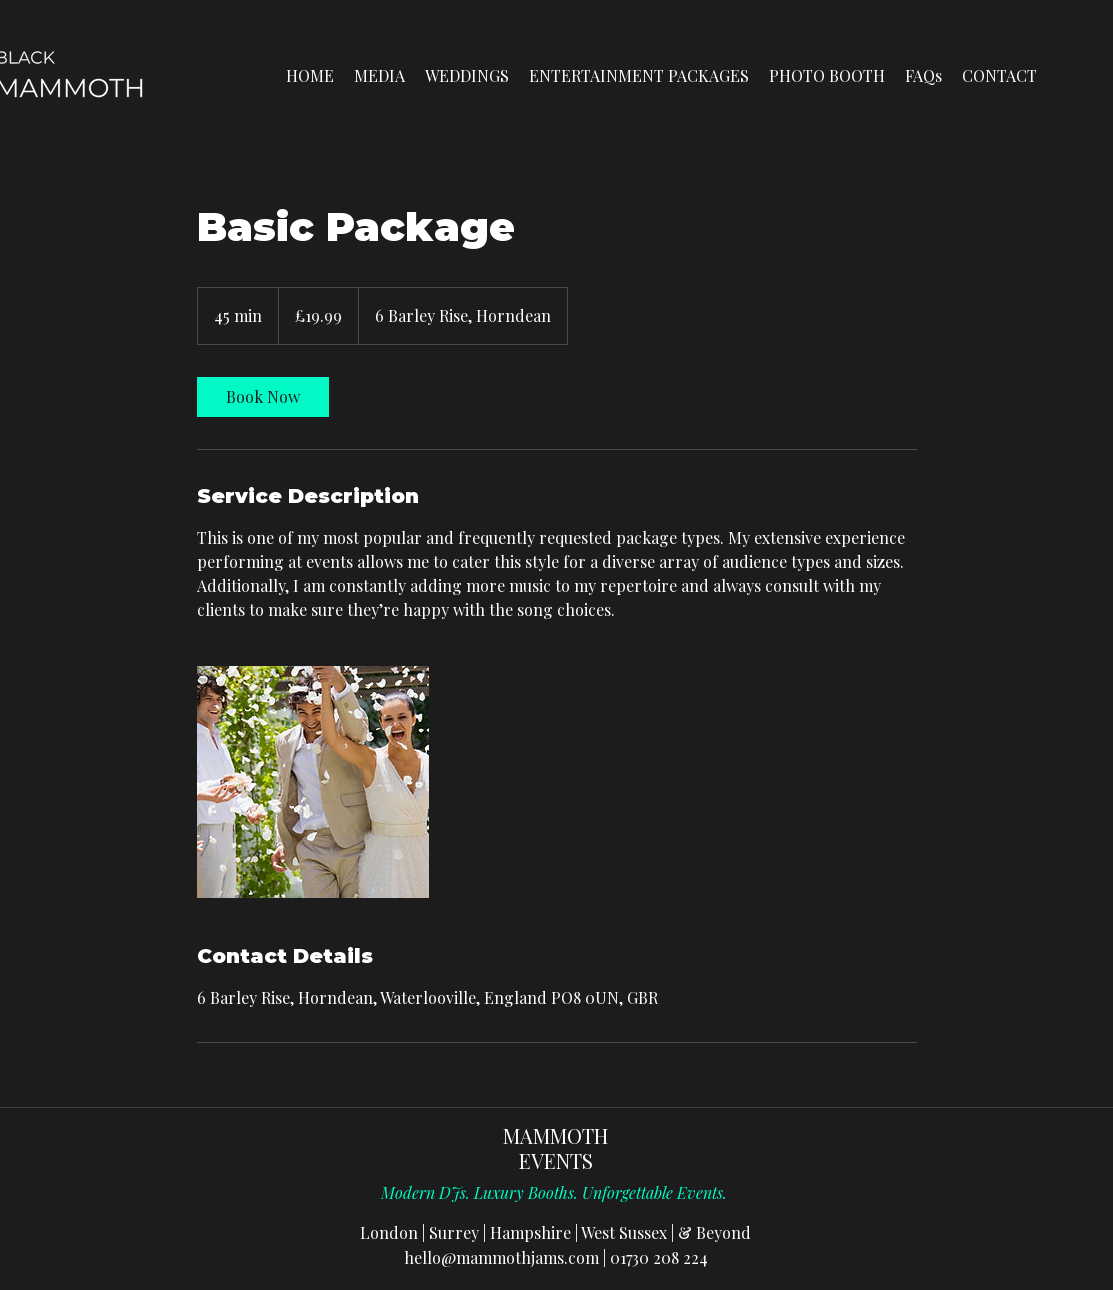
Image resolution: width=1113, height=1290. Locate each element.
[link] (263, 397)
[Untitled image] (313, 782)
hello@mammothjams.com (501, 1257)
